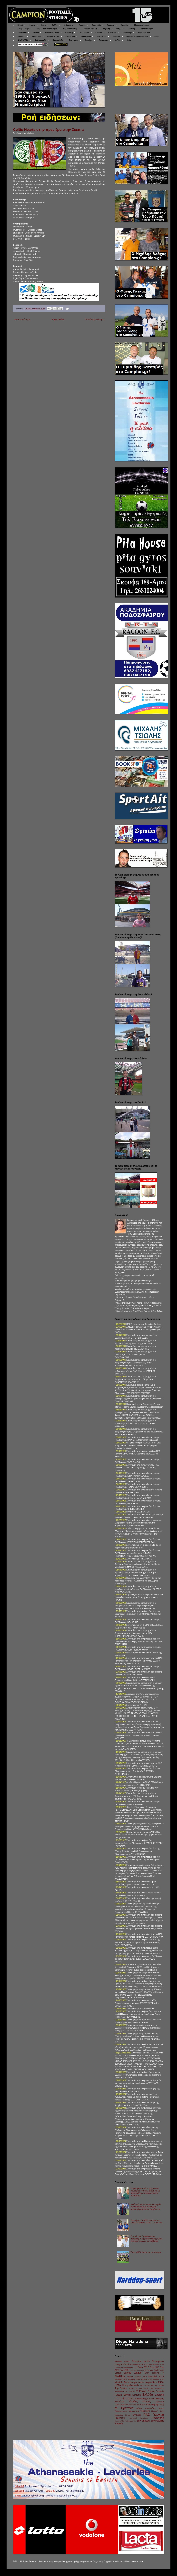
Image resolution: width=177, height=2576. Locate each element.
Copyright (88, 40)
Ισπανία (32, 25)
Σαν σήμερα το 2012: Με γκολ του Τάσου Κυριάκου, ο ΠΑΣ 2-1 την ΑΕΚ (147, 2221)
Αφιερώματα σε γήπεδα (125, 2391)
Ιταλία (131, 2398)
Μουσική (154, 2411)
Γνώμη (118, 2394)
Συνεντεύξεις (102, 36)
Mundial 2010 (141, 2377)
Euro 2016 (154, 2367)
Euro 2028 (134, 2370)
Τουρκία (119, 2423)
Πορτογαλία (158, 2417)
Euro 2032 (142, 2370)
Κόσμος (132, 29)
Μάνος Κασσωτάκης (146, 2408)
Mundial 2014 (156, 2376)
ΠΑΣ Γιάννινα (153, 2414)
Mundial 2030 (158, 2379)
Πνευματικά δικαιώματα (138, 2418)
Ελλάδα (36, 33)
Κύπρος (119, 29)
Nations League (147, 29)
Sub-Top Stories (157, 2385)
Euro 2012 (143, 2367)
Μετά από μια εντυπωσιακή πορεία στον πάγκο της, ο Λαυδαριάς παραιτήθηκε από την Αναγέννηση (146, 2206)
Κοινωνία (151, 2399)
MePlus (117, 40)
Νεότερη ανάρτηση (22, 319)
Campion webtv (141, 2361)
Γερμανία (160, 2391)
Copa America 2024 (156, 2364)
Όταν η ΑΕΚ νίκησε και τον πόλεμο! (146, 2252)
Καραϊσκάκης (141, 2399)
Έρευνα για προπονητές (138, 2388)
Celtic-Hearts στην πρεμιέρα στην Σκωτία (48, 130)
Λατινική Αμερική (155, 2404)
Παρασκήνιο (120, 2418)
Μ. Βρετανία (124, 2408)
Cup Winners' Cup (129, 2367)
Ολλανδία (137, 2415)
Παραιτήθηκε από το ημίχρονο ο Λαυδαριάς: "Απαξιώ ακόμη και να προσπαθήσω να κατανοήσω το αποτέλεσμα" (145, 2192)
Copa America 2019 (139, 2364)
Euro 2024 (124, 2370)
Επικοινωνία (103, 40)
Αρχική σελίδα (57, 319)
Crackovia (118, 2367)
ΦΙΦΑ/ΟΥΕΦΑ (23, 40)
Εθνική (127, 2394)
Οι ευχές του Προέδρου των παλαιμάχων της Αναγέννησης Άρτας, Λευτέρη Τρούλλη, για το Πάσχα (147, 2238)
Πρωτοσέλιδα (57, 40)
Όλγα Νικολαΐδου (157, 2388)
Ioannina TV (158, 2373)
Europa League (132, 2372)
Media (129, 40)
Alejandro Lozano (122, 2361)
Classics (127, 2364)
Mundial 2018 (121, 2379)
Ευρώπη (106, 29)
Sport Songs (145, 2385)
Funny (146, 2373)
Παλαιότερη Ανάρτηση (94, 319)
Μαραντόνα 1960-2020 (139, 2411)
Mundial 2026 (146, 2379)
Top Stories (121, 2388)
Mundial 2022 (134, 2379)
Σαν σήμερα (143, 2420)
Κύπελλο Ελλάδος (126, 2401)
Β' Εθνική (69, 33)
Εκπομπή (136, 2395)
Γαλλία (151, 2391)
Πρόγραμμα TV (130, 2421)
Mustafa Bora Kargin (126, 2382)
